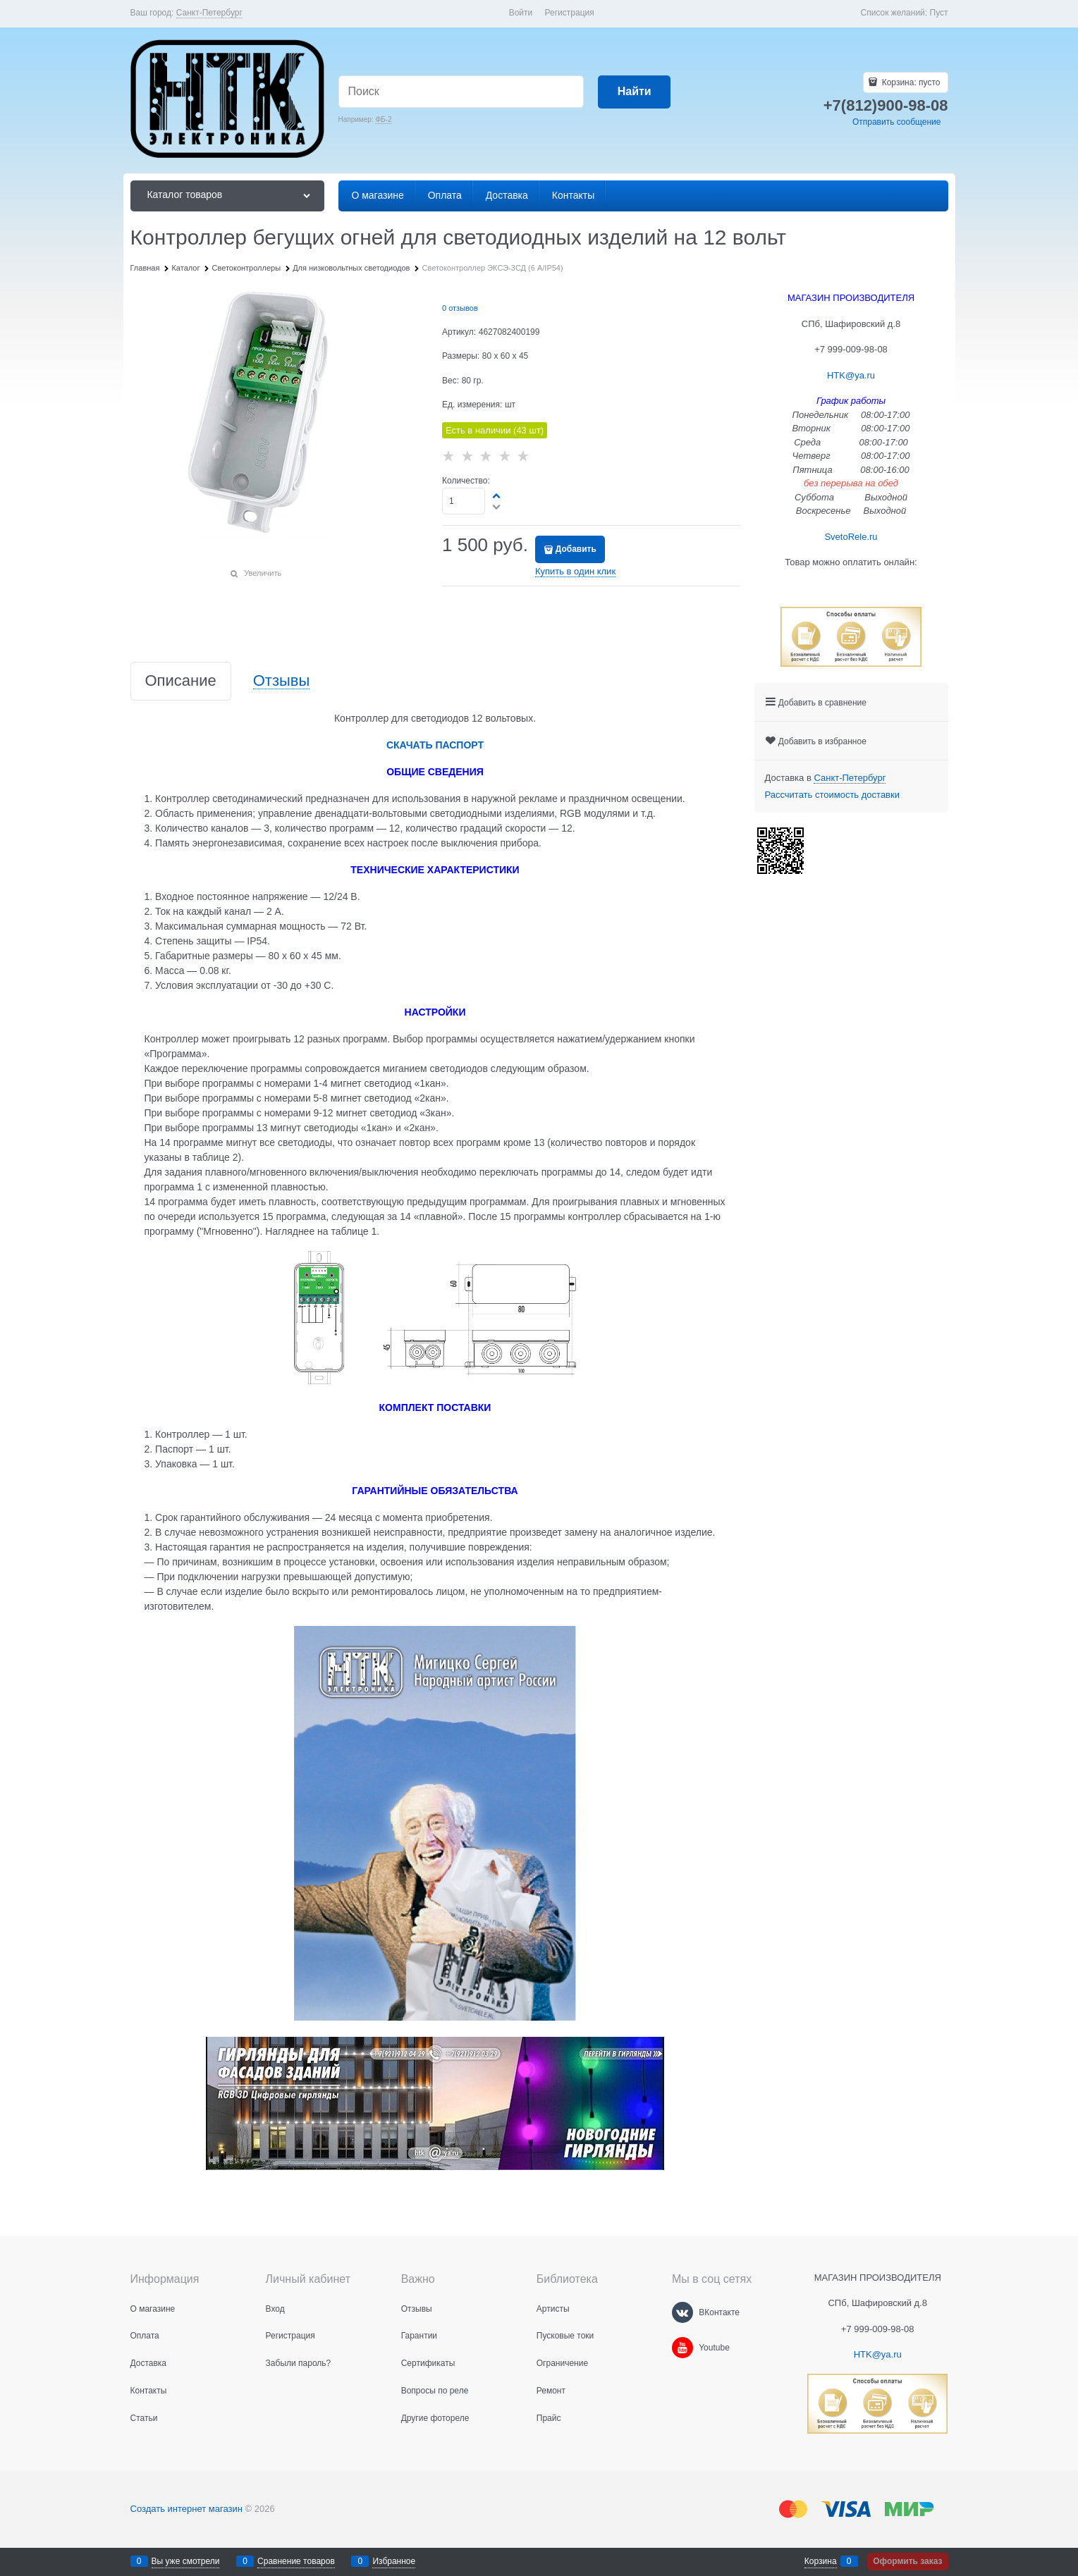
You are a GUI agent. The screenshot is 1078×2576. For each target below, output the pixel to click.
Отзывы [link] (281, 681)
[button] (497, 495)
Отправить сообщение (896, 122)
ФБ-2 (383, 119)
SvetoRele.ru (850, 536)
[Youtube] (682, 2347)
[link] (209, 13)
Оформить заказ (907, 2561)
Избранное (393, 2561)
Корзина (820, 2561)
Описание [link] (180, 681)
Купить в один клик (575, 571)
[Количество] (463, 501)
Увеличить (262, 573)
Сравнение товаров (296, 2561)
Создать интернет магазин (186, 2508)
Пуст (939, 13)
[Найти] (634, 92)
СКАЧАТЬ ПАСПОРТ (435, 745)
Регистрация (569, 13)
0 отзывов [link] (460, 308)
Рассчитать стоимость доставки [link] (832, 794)
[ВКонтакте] (682, 2312)
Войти (521, 13)
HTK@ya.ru (851, 375)
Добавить (576, 549)
